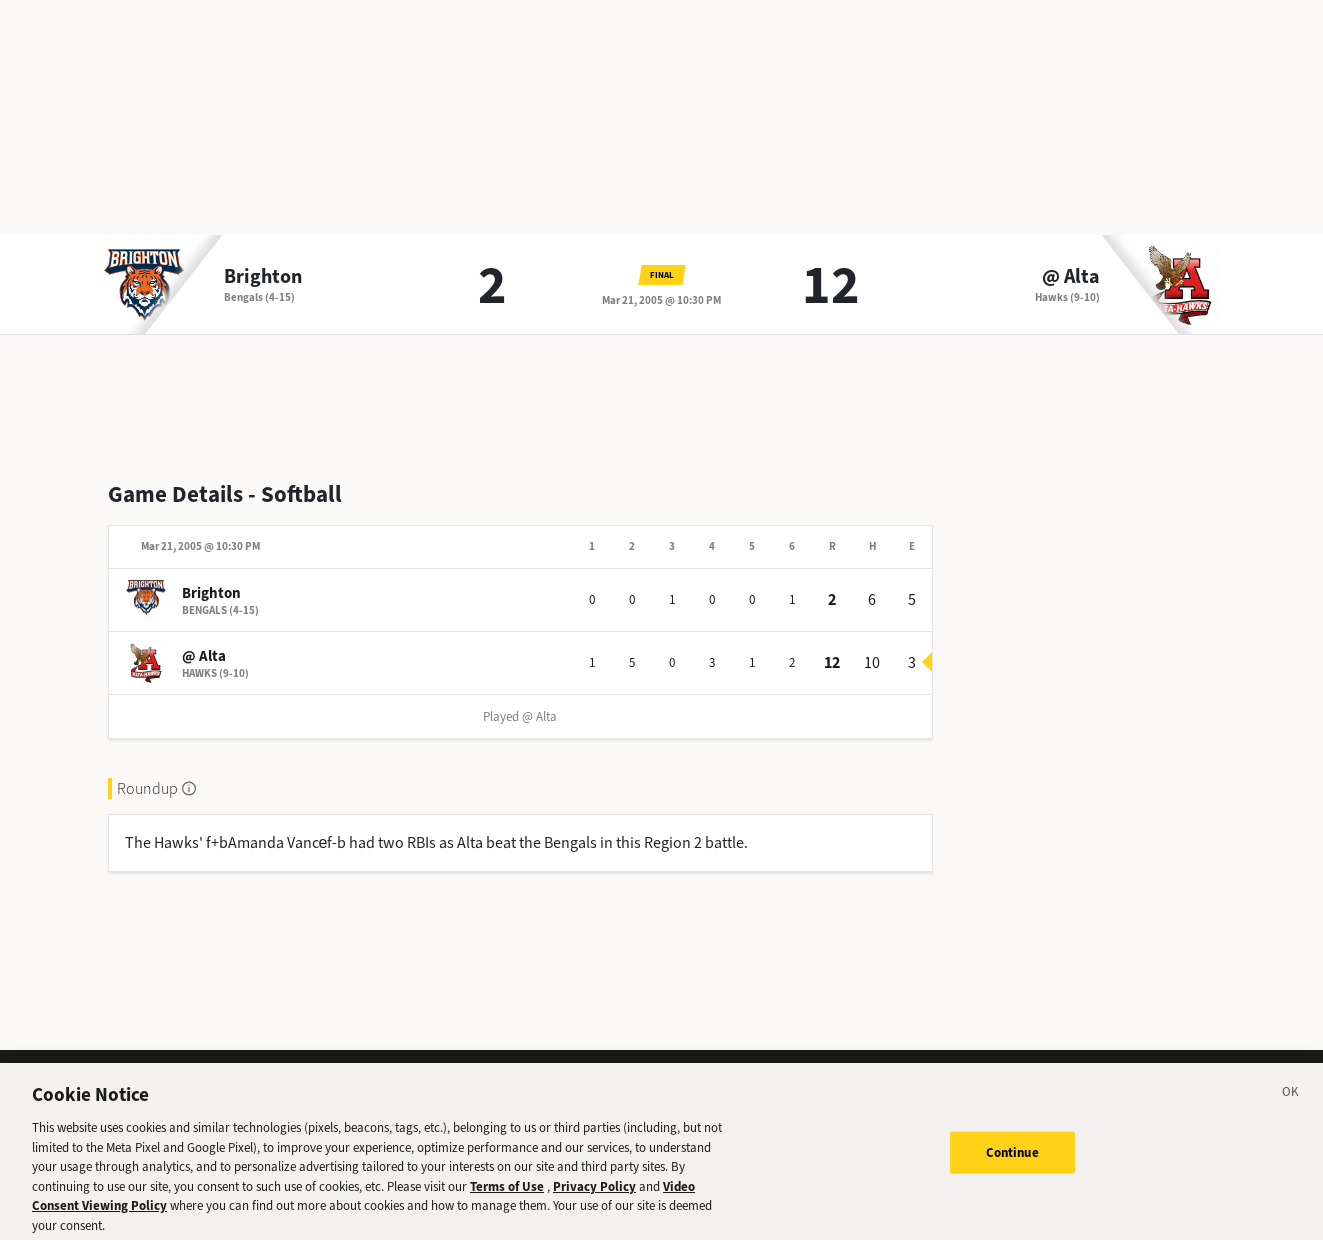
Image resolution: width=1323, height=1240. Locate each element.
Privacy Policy (594, 1196)
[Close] (1291, 1105)
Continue (1012, 1162)
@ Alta (1071, 277)
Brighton (263, 277)
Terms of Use (507, 1196)
